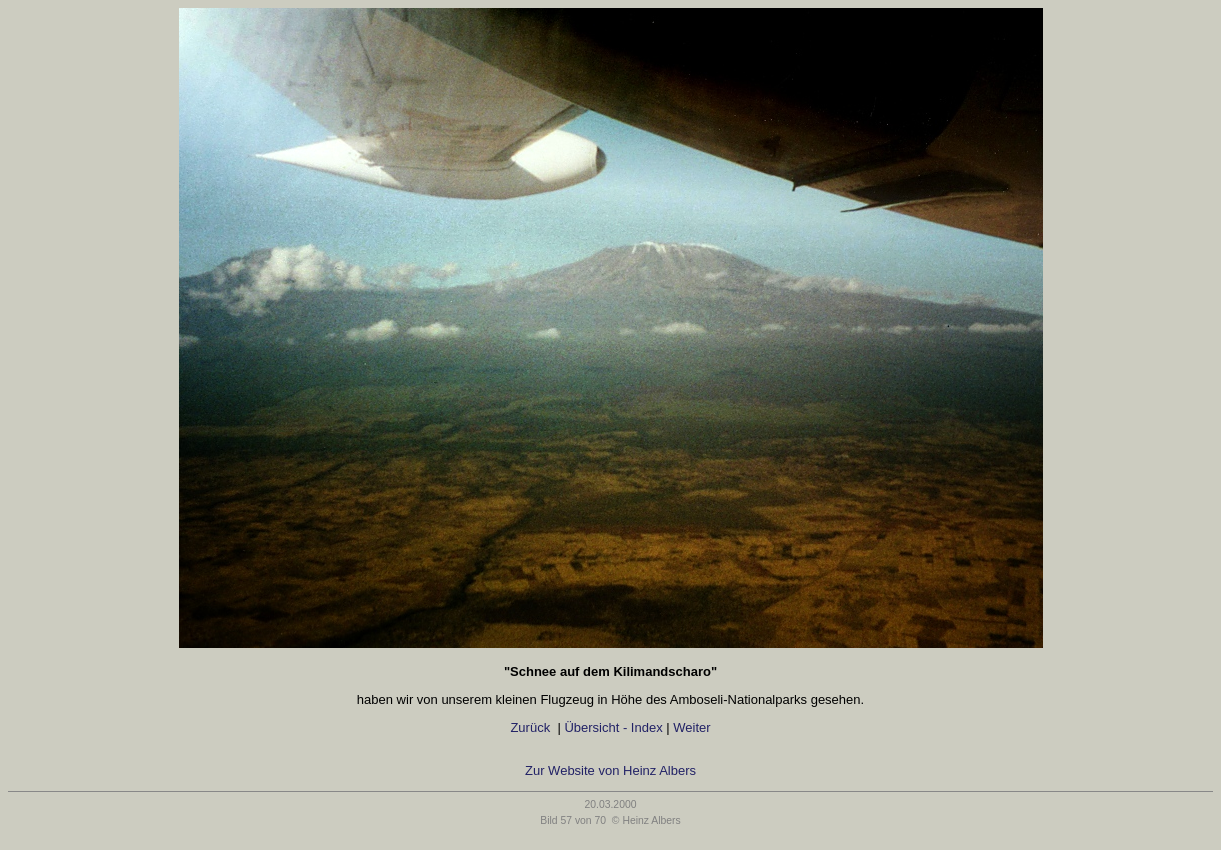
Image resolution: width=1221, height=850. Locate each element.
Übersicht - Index (613, 727)
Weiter (695, 727)
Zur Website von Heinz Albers (610, 770)
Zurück (530, 727)
